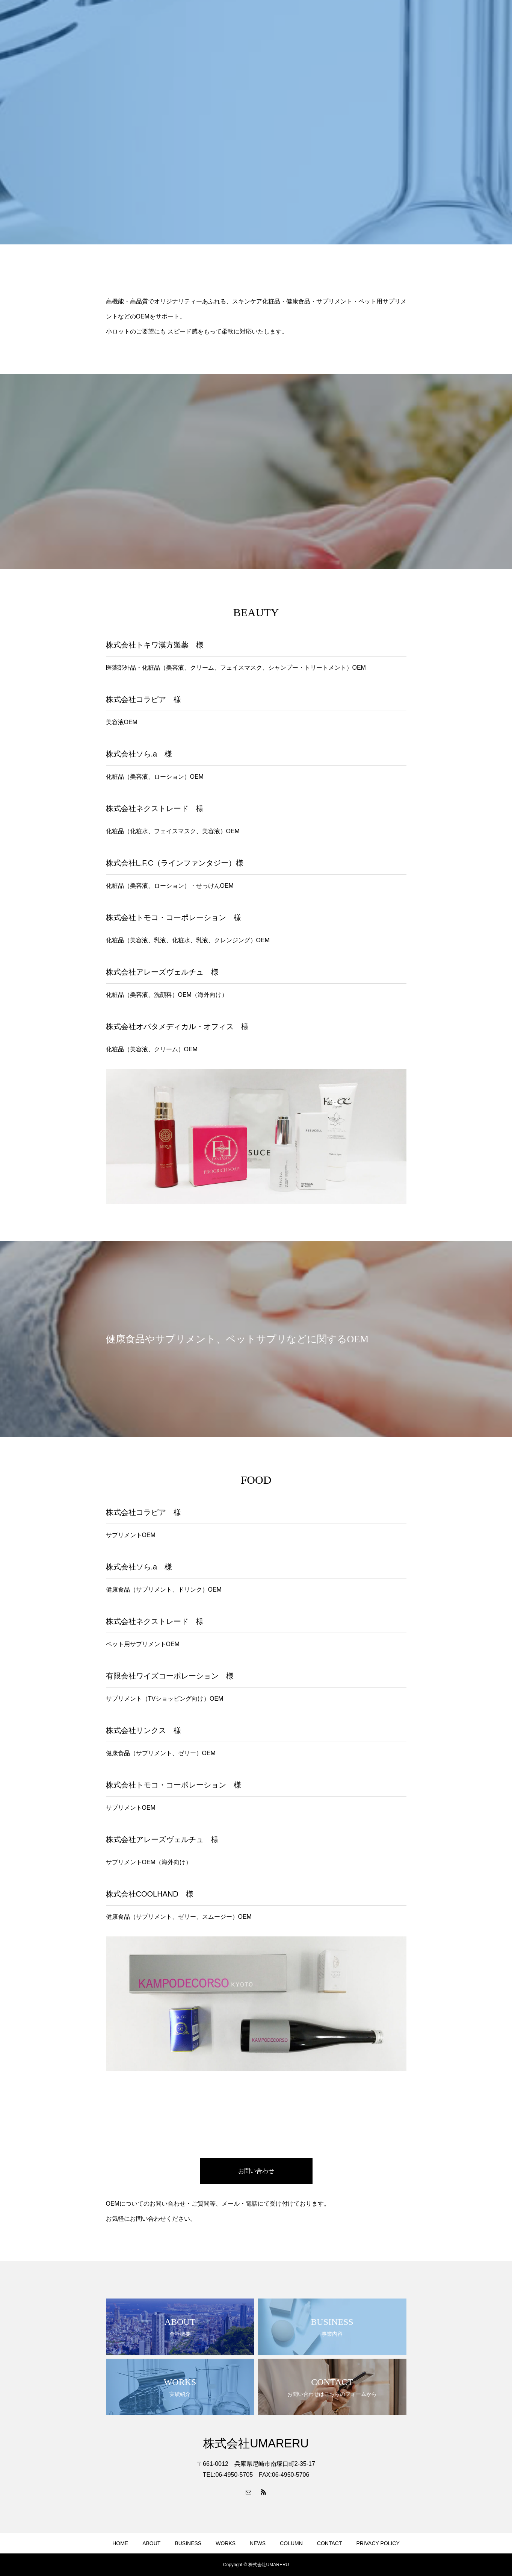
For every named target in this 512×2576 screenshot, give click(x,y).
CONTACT (329, 2543)
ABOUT (151, 2543)
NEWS (258, 2543)
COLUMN (291, 2543)
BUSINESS (188, 2543)
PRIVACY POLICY (377, 2543)
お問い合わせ (256, 2171)
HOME (120, 2543)
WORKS (226, 2543)
